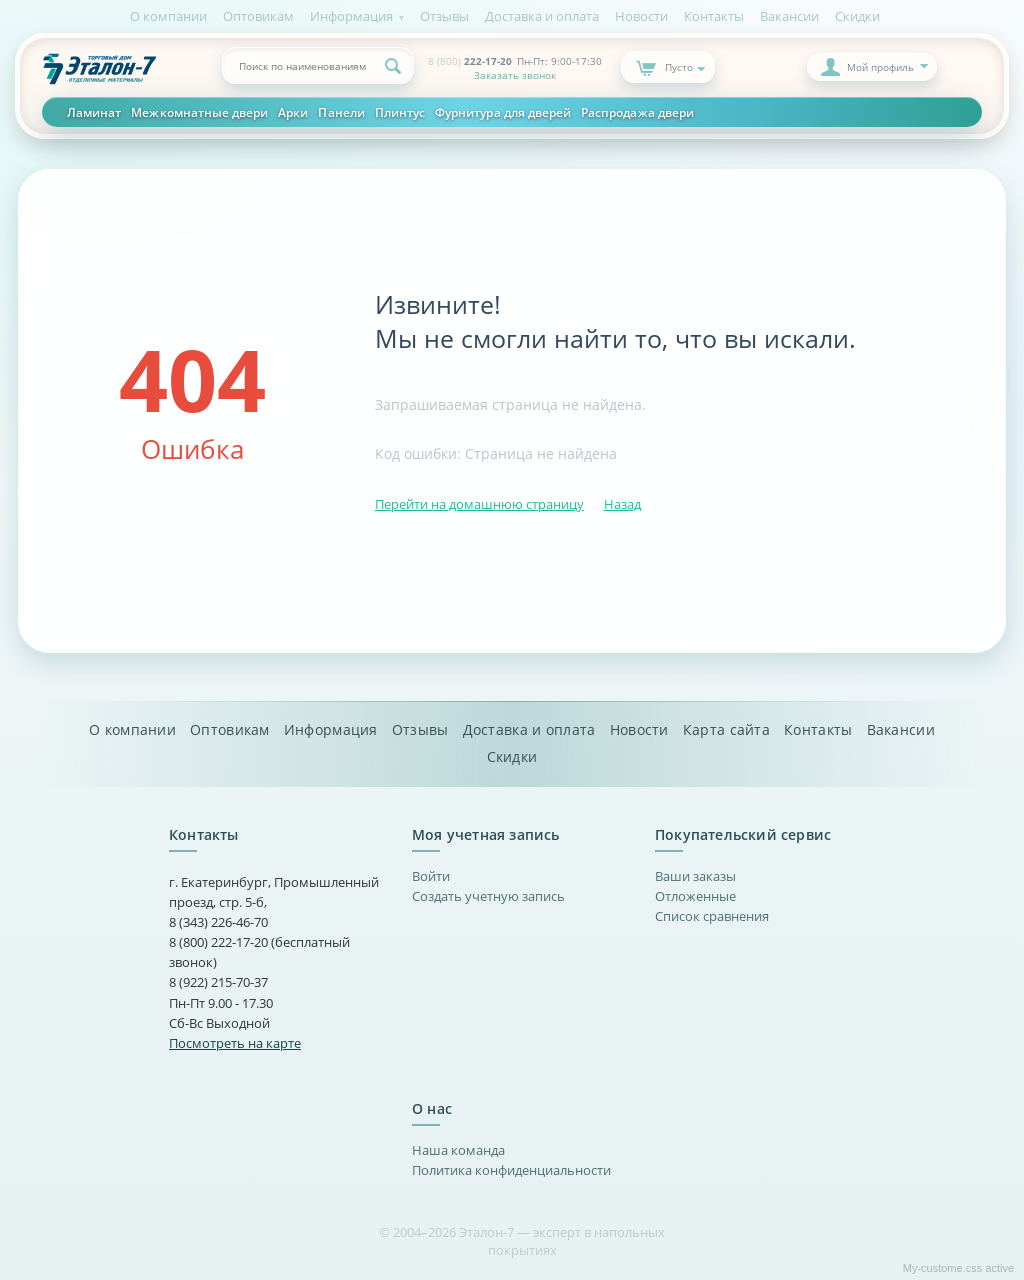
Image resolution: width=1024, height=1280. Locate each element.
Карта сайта (726, 730)
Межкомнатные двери (199, 112)
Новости (641, 16)
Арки (293, 112)
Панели (341, 112)
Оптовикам (258, 16)
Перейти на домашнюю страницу (479, 504)
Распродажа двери (637, 112)
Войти (431, 876)
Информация (351, 16)
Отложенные (695, 896)
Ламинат (94, 112)
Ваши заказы (695, 876)
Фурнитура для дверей (503, 112)
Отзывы (444, 16)
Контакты (714, 16)
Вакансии (789, 16)
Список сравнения (712, 916)
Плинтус (400, 112)
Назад (622, 504)
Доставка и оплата (542, 16)
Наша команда (458, 1150)
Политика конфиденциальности (511, 1170)
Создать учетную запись (488, 896)
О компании (168, 16)
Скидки (857, 16)
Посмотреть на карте (235, 1043)
